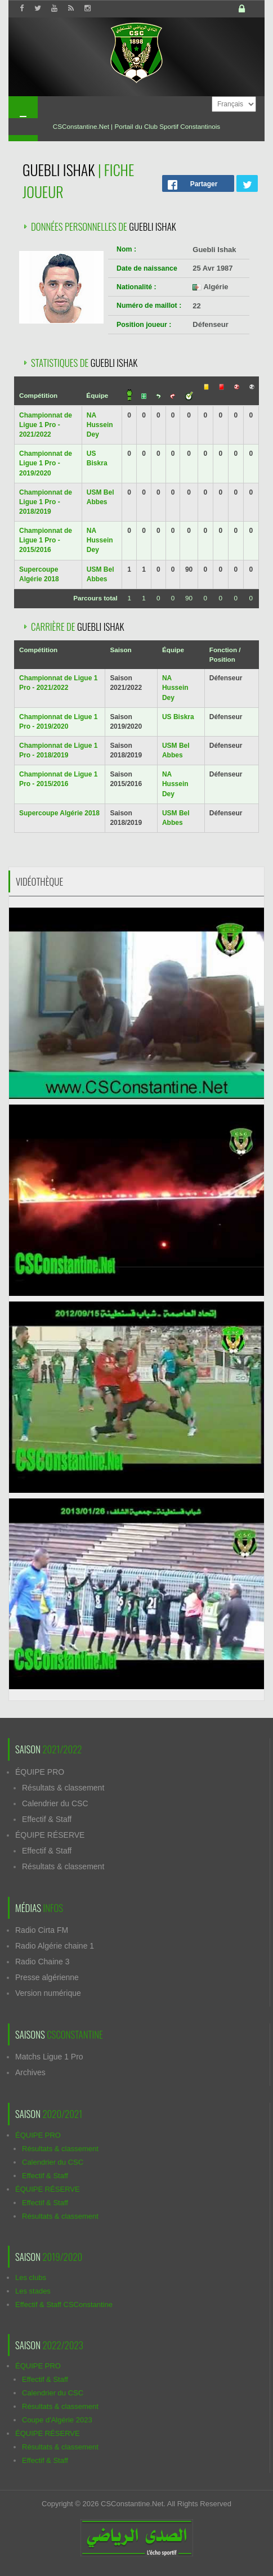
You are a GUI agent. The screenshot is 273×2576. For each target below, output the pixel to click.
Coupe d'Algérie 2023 (57, 2420)
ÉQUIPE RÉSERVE (49, 1834)
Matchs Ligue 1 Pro (49, 2056)
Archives (30, 2072)
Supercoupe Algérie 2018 (59, 813)
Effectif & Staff (46, 1819)
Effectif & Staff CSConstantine (64, 2304)
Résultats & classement (63, 1787)
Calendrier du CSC (55, 1803)
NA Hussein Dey (100, 424)
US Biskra (178, 717)
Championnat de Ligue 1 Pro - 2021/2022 (45, 424)
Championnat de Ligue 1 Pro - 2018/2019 (45, 501)
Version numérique (48, 1993)
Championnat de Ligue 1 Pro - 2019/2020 (45, 463)
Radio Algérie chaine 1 (54, 1945)
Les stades (33, 2291)
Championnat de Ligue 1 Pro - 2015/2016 (45, 540)
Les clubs (30, 2277)
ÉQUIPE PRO (39, 1771)
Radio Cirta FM (41, 1930)
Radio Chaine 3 (42, 1961)
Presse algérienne (47, 1977)
